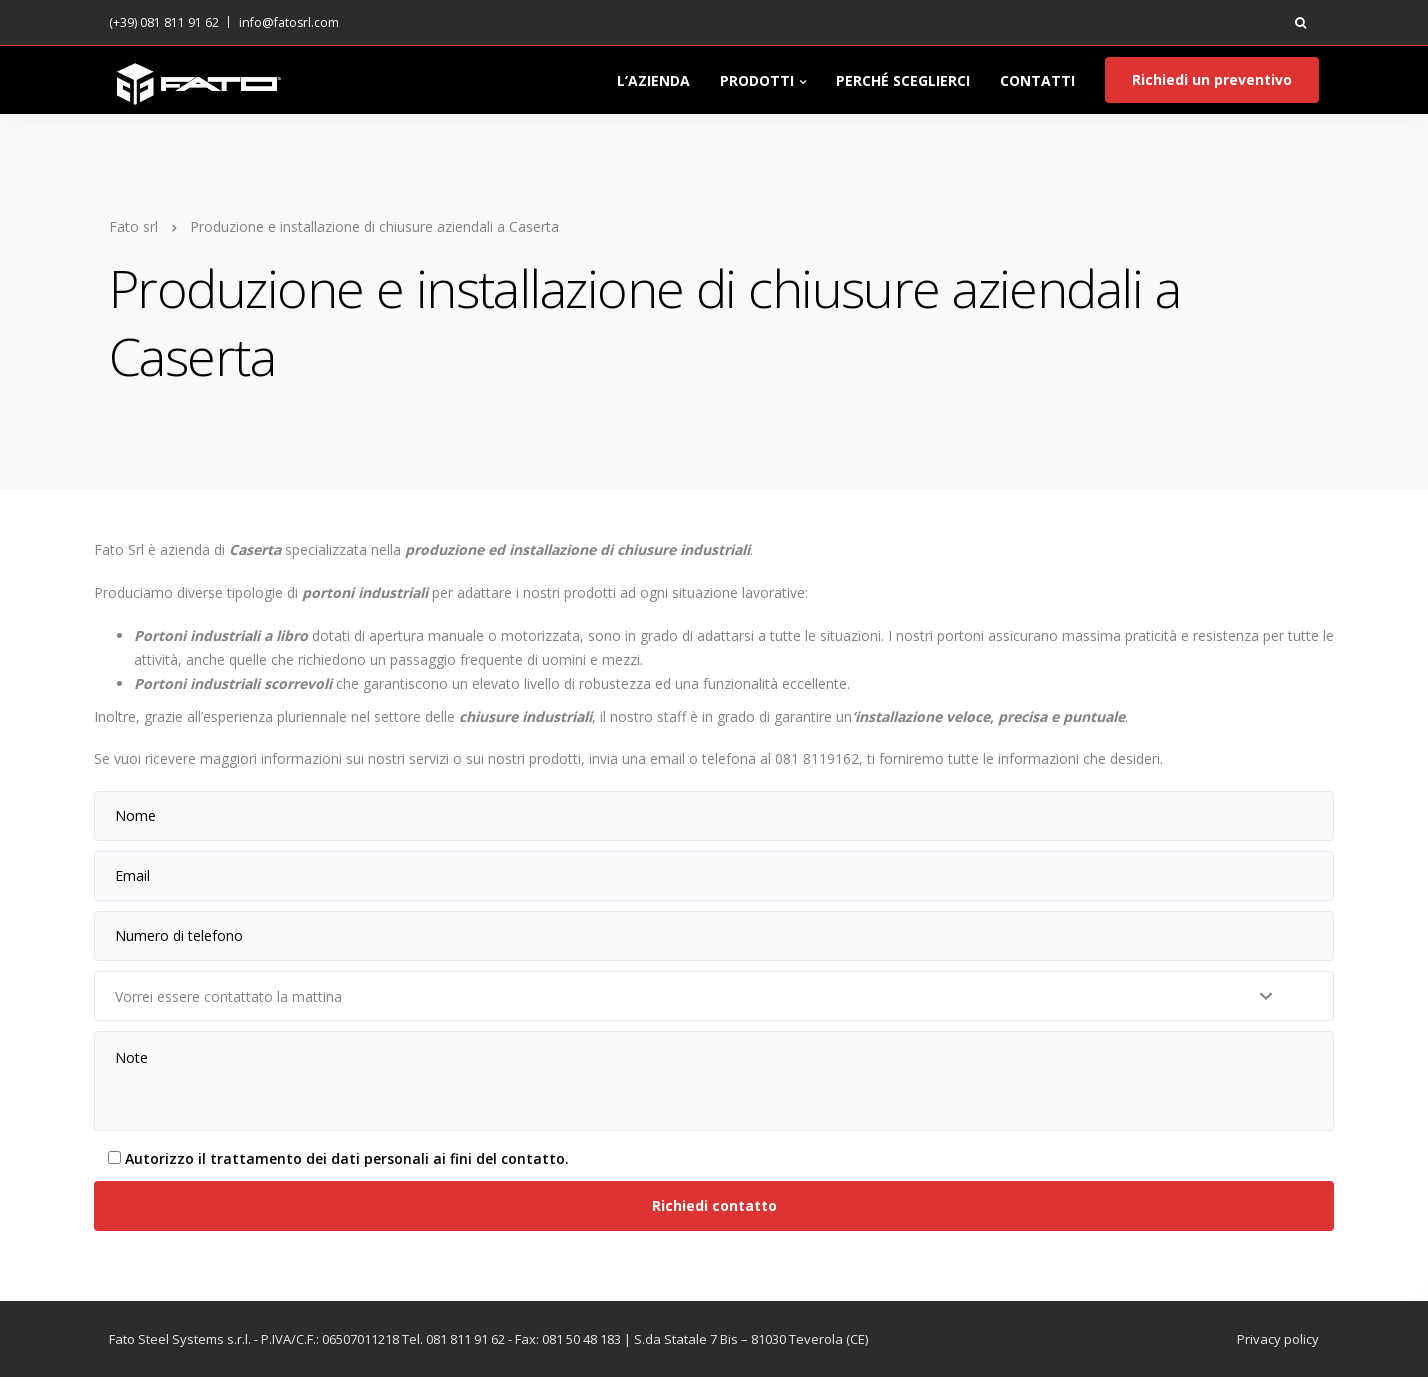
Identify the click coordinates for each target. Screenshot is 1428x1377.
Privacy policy (1278, 1339)
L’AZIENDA (653, 80)
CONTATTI (1037, 80)
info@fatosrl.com (289, 22)
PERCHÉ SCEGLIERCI (903, 80)
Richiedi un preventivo (1212, 79)
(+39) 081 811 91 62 (164, 22)
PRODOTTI (757, 80)
